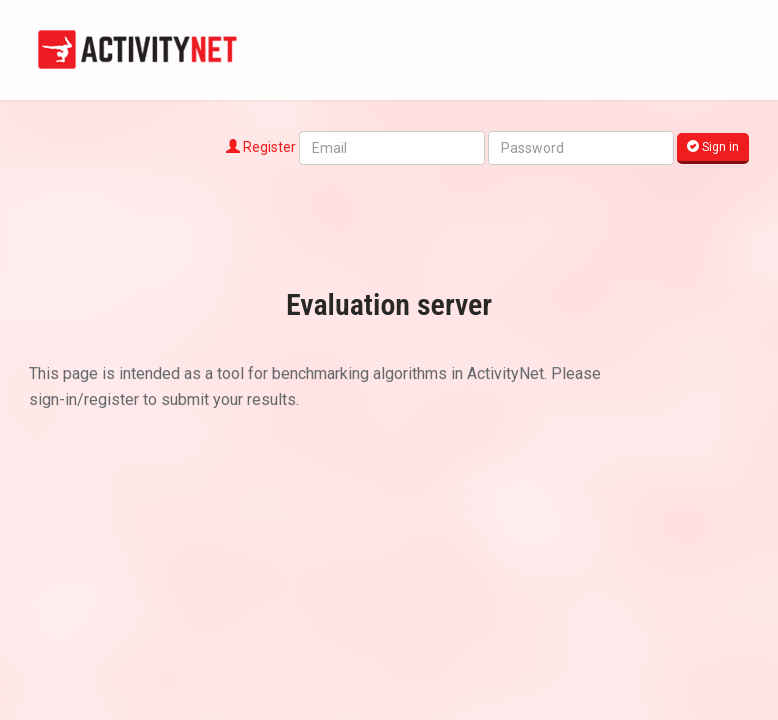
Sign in (713, 147)
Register (261, 147)
